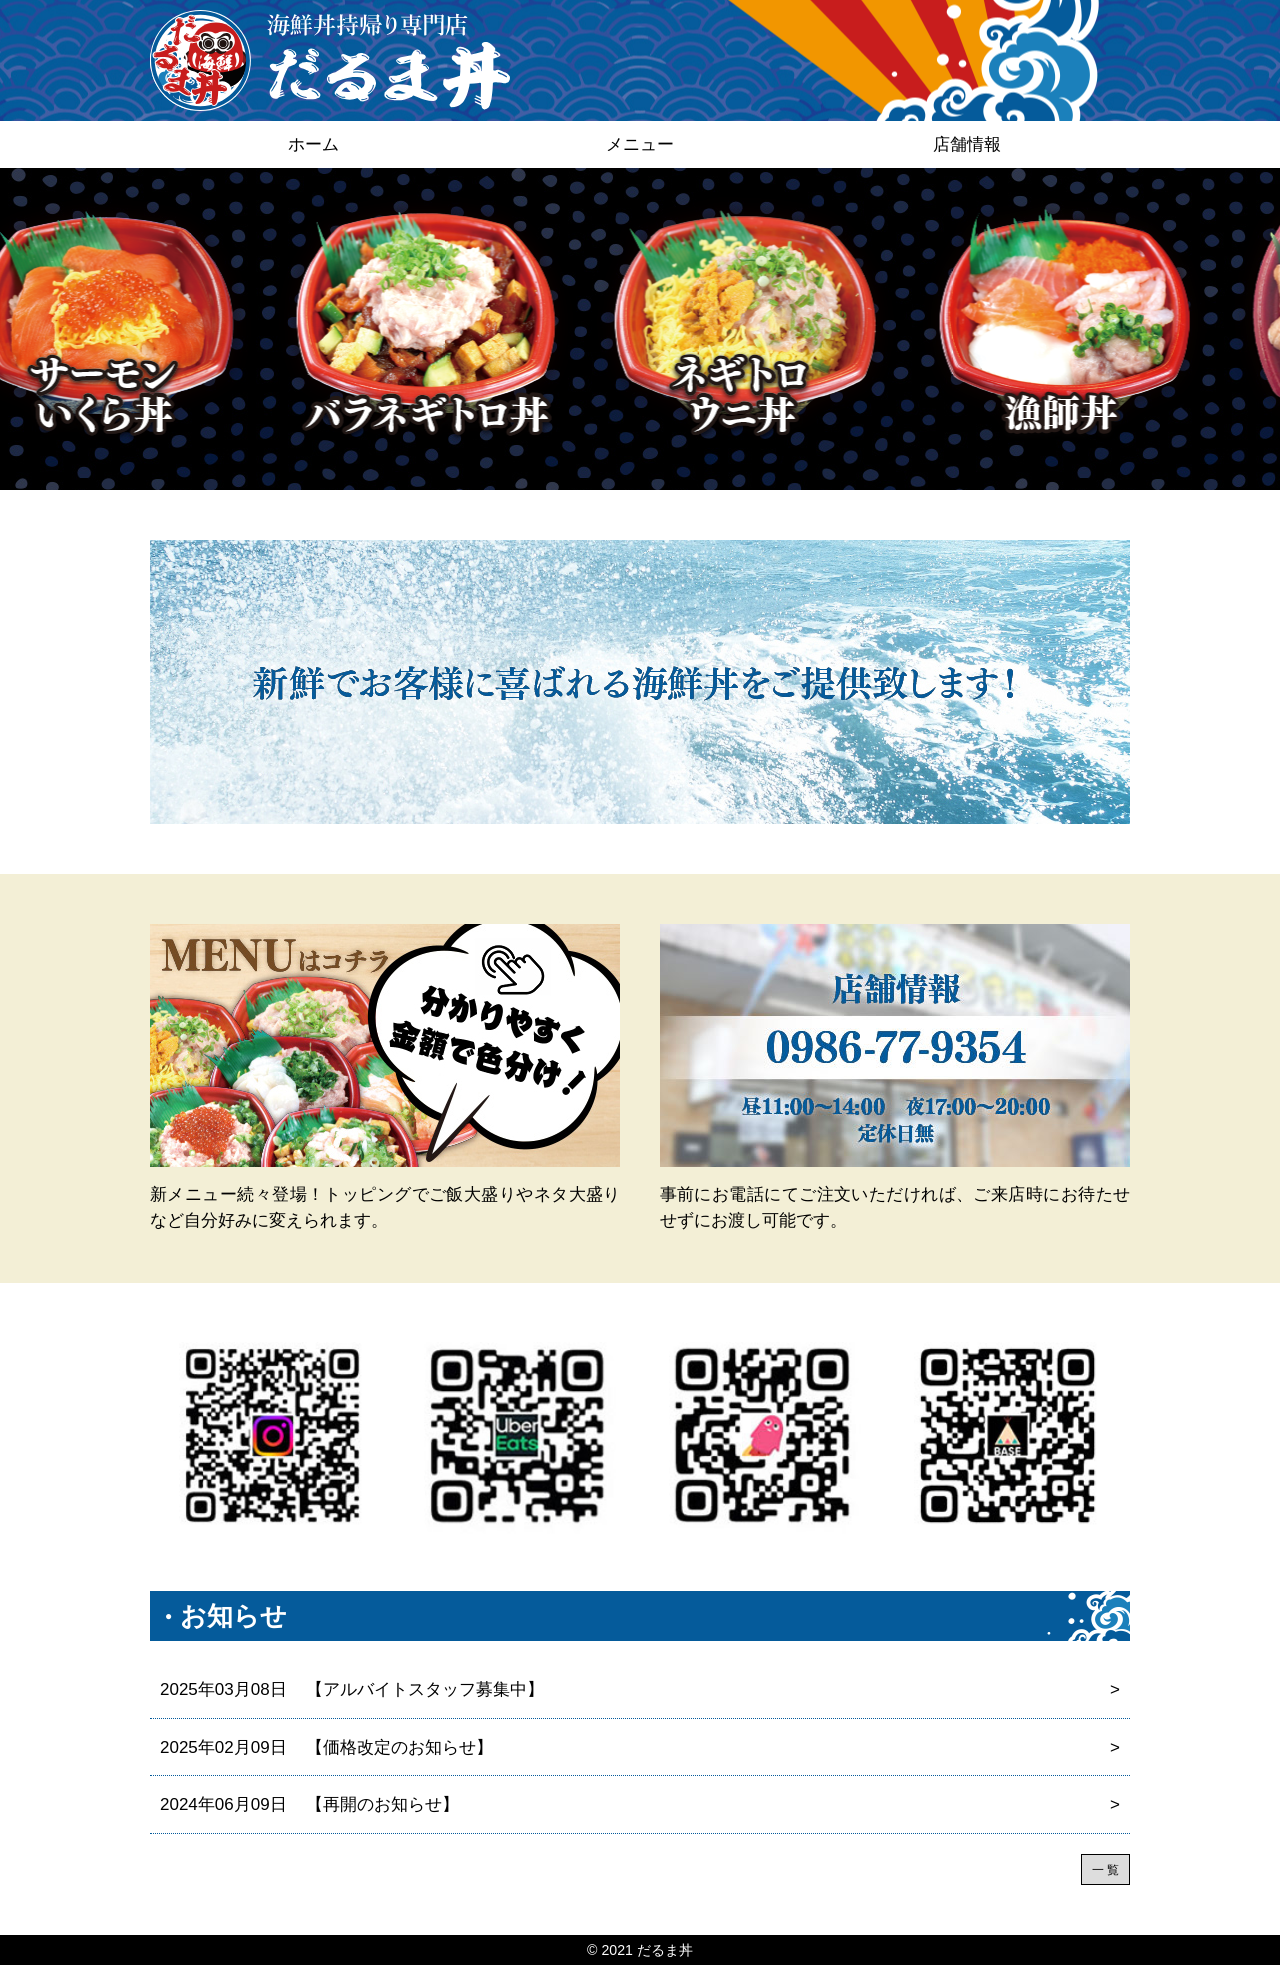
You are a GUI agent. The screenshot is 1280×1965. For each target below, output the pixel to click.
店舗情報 (967, 144)
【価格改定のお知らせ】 (640, 1748)
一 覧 (1105, 1870)
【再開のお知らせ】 (640, 1805)
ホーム (313, 144)
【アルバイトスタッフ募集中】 (640, 1690)
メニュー (640, 144)
